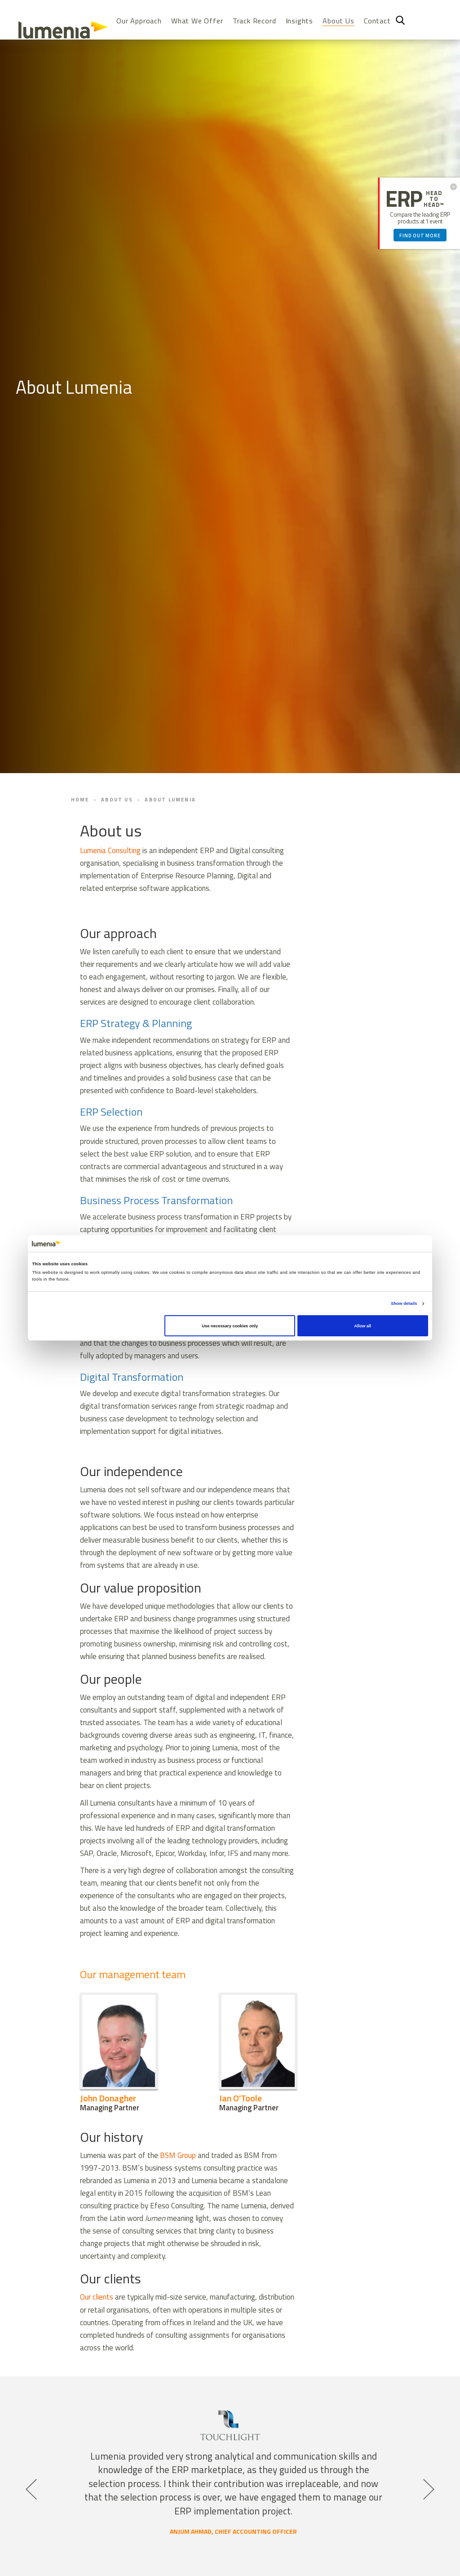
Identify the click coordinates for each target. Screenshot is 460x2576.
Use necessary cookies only (230, 1326)
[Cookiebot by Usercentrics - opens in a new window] (388, 1243)
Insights (299, 21)
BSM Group (178, 2155)
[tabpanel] (230, 2477)
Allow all (362, 1326)
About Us (338, 21)
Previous (30, 2483)
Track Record (254, 21)
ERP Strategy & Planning (136, 1023)
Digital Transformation (131, 1377)
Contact (377, 21)
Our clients (96, 2297)
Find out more (419, 235)
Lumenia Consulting (110, 850)
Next (427, 2483)
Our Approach (139, 21)
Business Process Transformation (156, 1200)
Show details (404, 1303)
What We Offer (197, 21)
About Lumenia (170, 799)
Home (80, 799)
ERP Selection (111, 1111)
